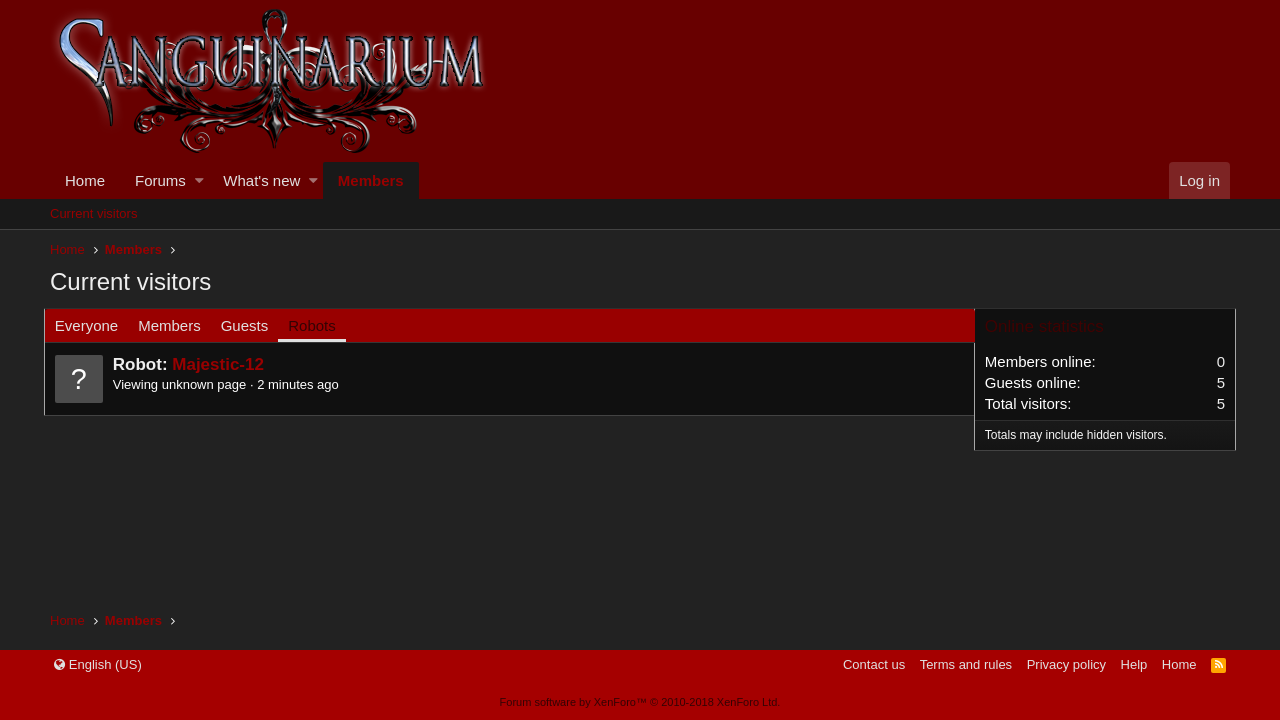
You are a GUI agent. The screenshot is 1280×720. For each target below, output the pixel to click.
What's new (261, 180)
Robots (318, 325)
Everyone (92, 325)
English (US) (98, 664)
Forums (160, 180)
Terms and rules (966, 664)
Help (1134, 664)
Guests (251, 325)
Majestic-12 (224, 364)
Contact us (874, 664)
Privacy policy (1066, 664)
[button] (199, 180)
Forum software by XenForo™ (640, 702)
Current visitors (93, 213)
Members (371, 180)
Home (85, 180)
